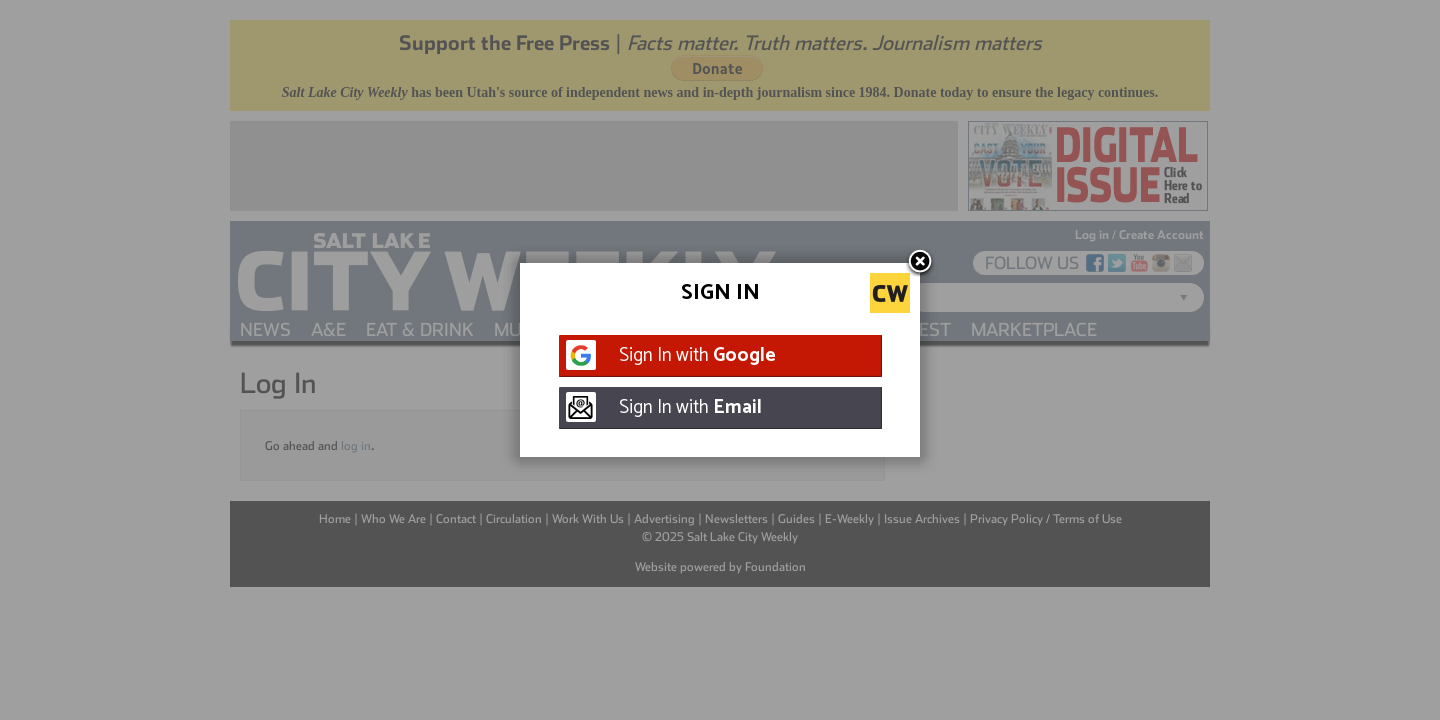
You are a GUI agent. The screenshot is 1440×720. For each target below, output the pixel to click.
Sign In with (697, 355)
